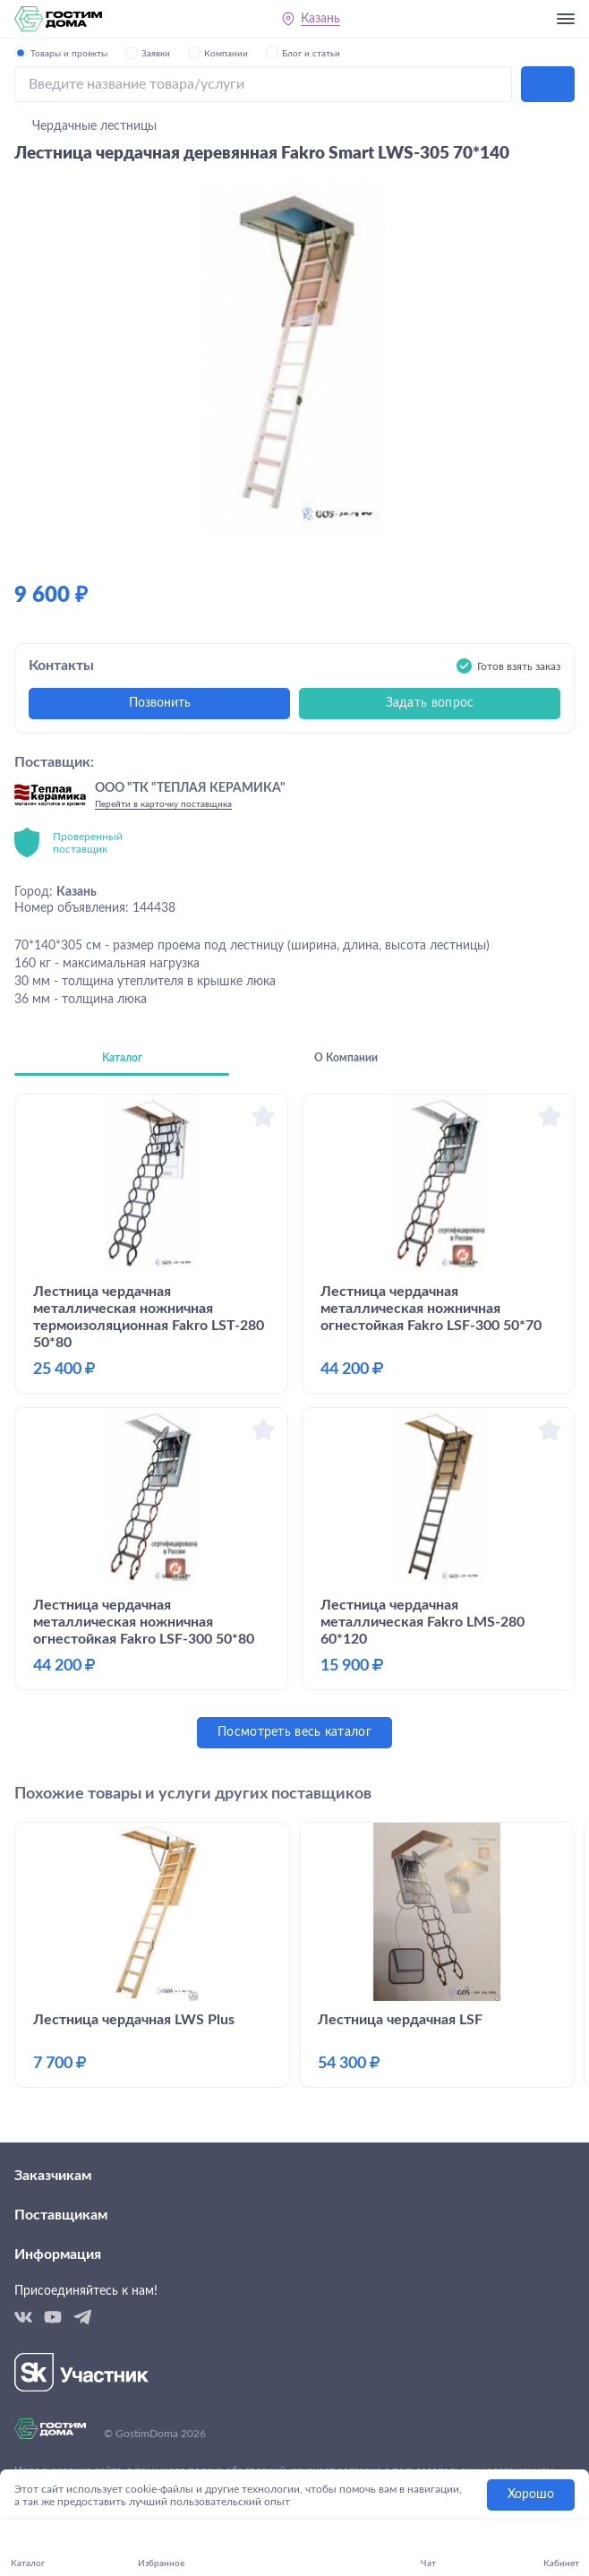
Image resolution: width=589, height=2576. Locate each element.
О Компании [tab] (346, 1057)
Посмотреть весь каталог (294, 1732)
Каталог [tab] (122, 1057)
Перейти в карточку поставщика (163, 804)
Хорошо (531, 2494)
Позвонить (160, 703)
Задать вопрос (430, 703)
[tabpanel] (294, 1421)
